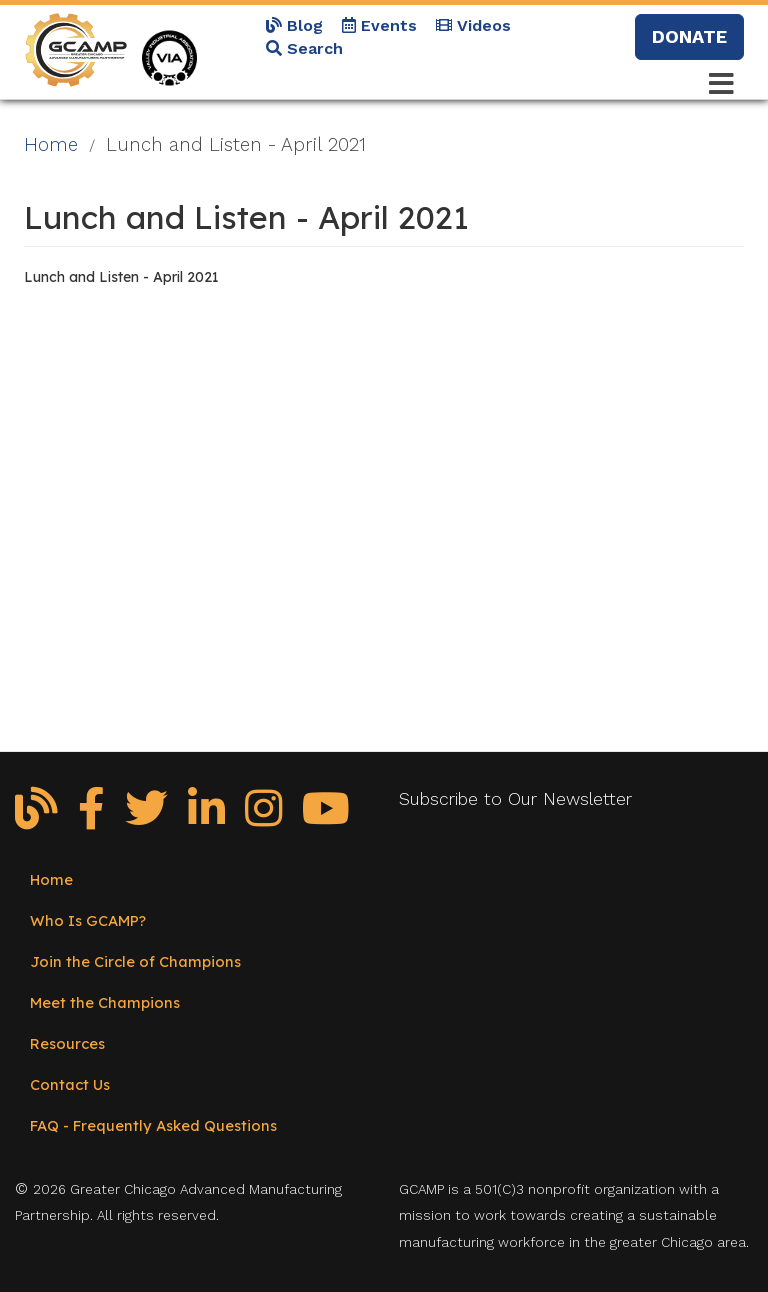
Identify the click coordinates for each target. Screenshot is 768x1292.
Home (51, 145)
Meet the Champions (105, 1002)
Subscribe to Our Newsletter (515, 799)
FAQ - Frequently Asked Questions (153, 1125)
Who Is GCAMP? (88, 920)
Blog (294, 25)
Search (304, 48)
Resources (67, 1043)
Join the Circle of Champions (135, 961)
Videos (473, 25)
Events (379, 25)
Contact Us (70, 1084)
